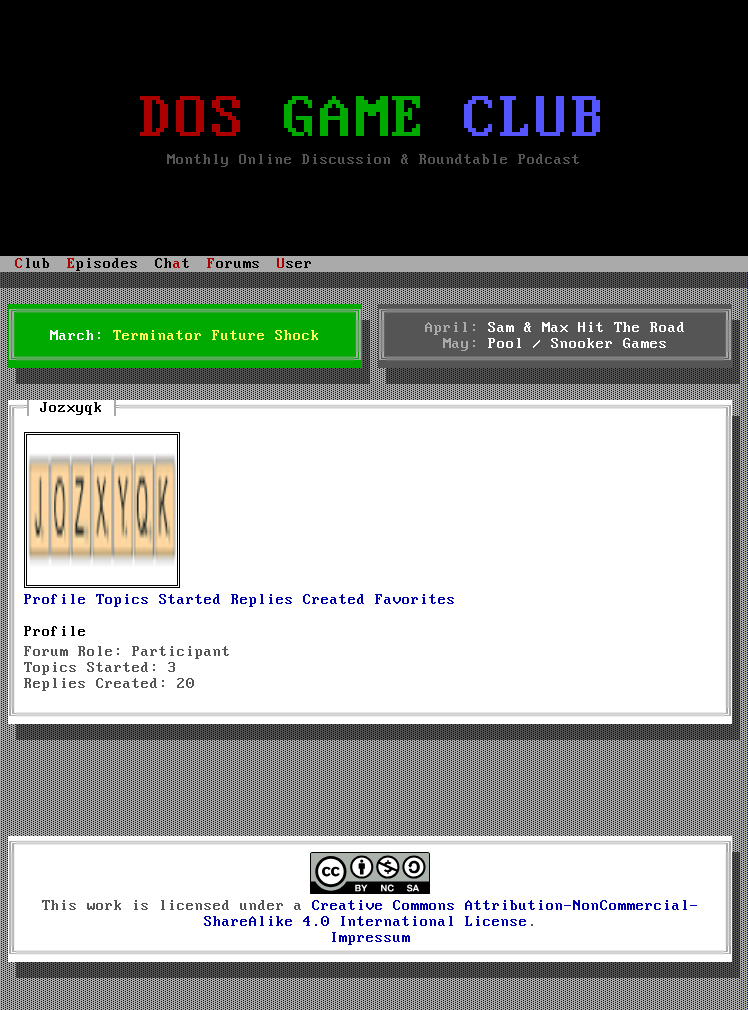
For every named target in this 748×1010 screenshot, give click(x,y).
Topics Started (159, 600)
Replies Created (298, 600)
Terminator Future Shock (216, 336)
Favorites (415, 600)
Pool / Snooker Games (578, 344)
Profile (55, 600)
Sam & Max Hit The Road (587, 328)
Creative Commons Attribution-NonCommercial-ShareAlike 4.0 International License (451, 914)
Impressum (370, 938)
